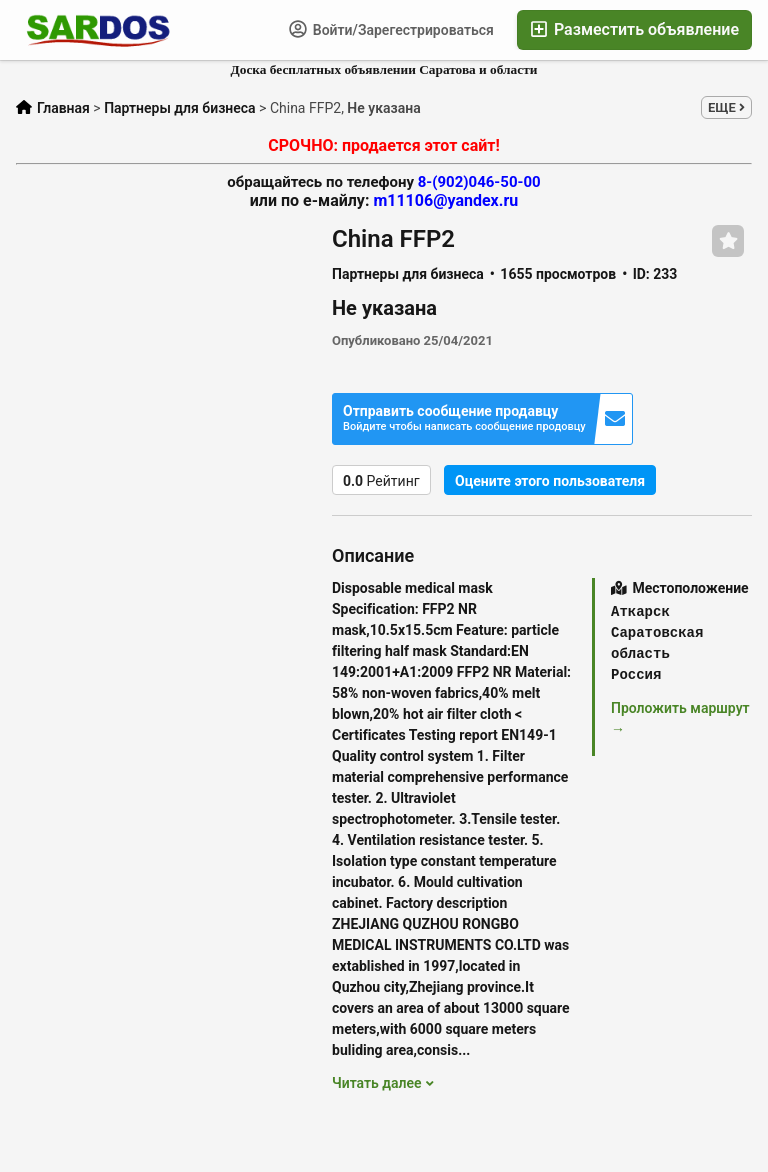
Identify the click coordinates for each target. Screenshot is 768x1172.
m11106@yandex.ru (445, 200)
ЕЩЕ (726, 107)
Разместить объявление (634, 29)
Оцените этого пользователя (550, 481)
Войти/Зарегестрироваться (391, 29)
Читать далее (383, 1083)
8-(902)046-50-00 (479, 182)
